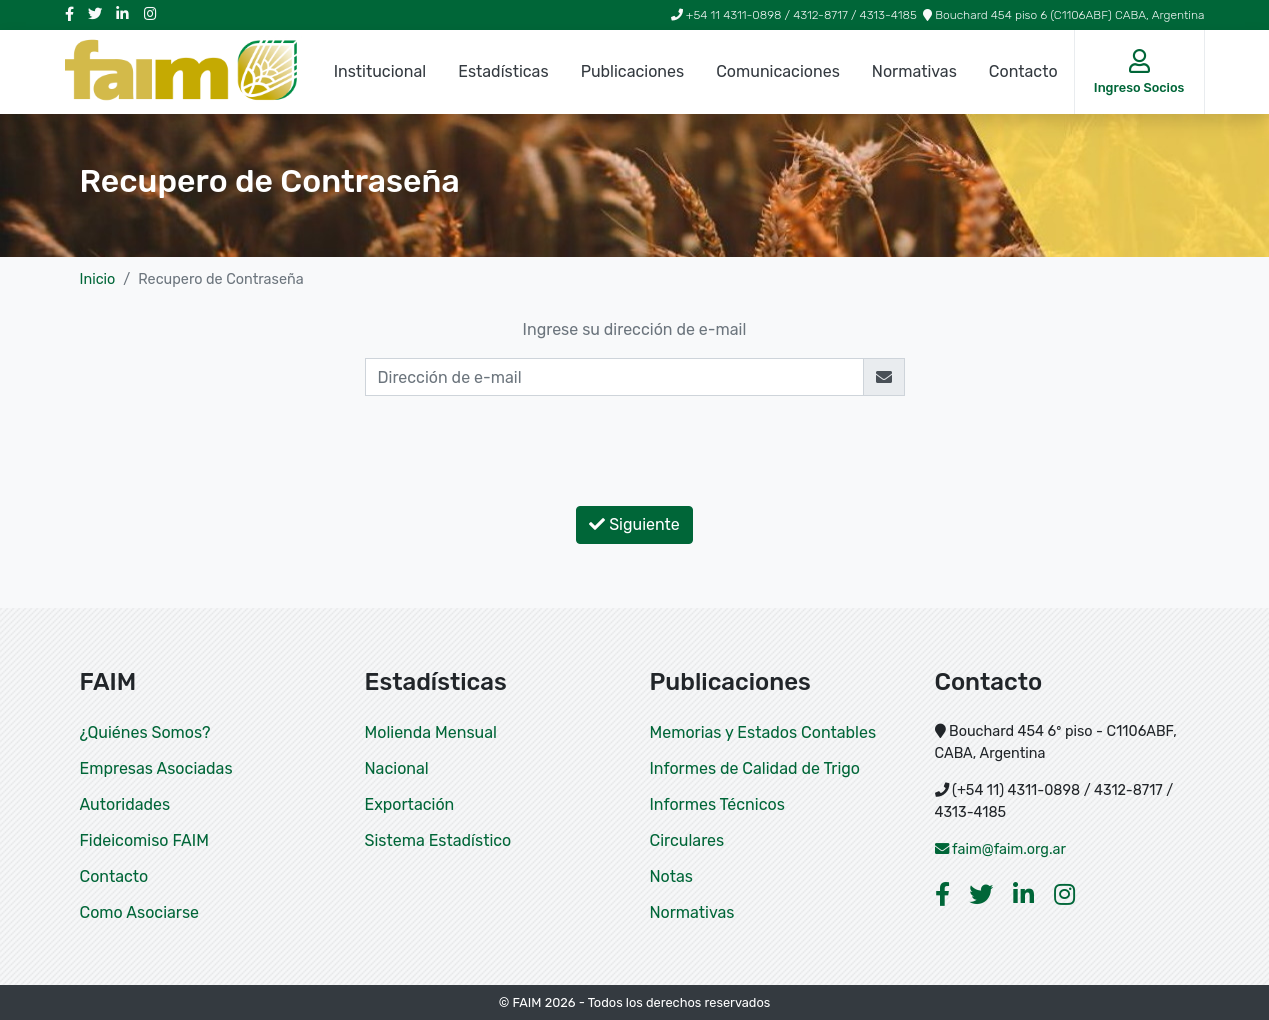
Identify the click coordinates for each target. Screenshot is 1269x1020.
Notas (671, 876)
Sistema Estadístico (438, 840)
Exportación (410, 804)
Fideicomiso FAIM (144, 840)
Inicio (98, 279)
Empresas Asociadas (156, 768)
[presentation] (635, 451)
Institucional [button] (380, 71)
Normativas (914, 71)
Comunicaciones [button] (778, 71)
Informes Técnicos (717, 804)
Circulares (687, 840)
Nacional (397, 768)
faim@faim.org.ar (1001, 849)
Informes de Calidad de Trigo (755, 768)
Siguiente (634, 524)
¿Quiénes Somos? (145, 732)
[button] (1139, 72)
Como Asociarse (140, 912)
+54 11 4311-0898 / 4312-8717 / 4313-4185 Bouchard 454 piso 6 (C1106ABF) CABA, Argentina (938, 15)
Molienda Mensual (431, 732)
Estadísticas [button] (503, 71)
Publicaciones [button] (633, 71)
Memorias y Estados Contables (763, 732)
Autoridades (125, 804)
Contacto (1023, 71)
